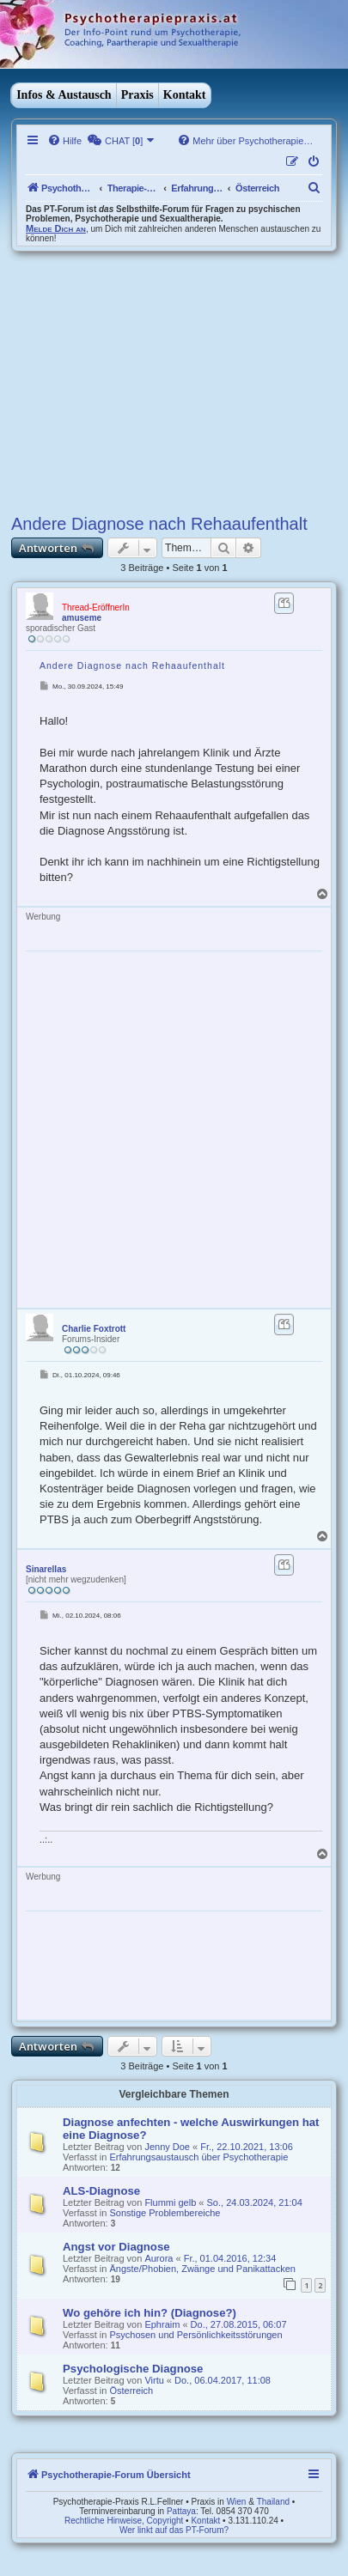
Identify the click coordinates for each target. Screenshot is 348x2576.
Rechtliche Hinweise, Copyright (123, 2520)
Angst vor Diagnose (116, 2246)
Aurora (158, 2258)
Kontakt (184, 94)
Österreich (131, 2390)
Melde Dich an (56, 228)
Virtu (153, 2380)
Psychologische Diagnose (133, 2368)
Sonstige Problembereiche (164, 2213)
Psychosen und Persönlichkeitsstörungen (195, 2335)
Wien (237, 2501)
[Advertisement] (174, 380)
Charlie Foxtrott (93, 1329)
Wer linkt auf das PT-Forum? (174, 2530)
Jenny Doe (167, 2147)
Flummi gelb (170, 2202)
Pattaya (181, 2511)
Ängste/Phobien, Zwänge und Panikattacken (202, 2268)
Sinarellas (46, 1569)
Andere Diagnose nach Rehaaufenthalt (159, 523)
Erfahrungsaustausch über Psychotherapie (198, 2157)
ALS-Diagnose (101, 2190)
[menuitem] (64, 141)
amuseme (81, 618)
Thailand (273, 2501)
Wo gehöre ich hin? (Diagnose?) (149, 2312)
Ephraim (162, 2324)
